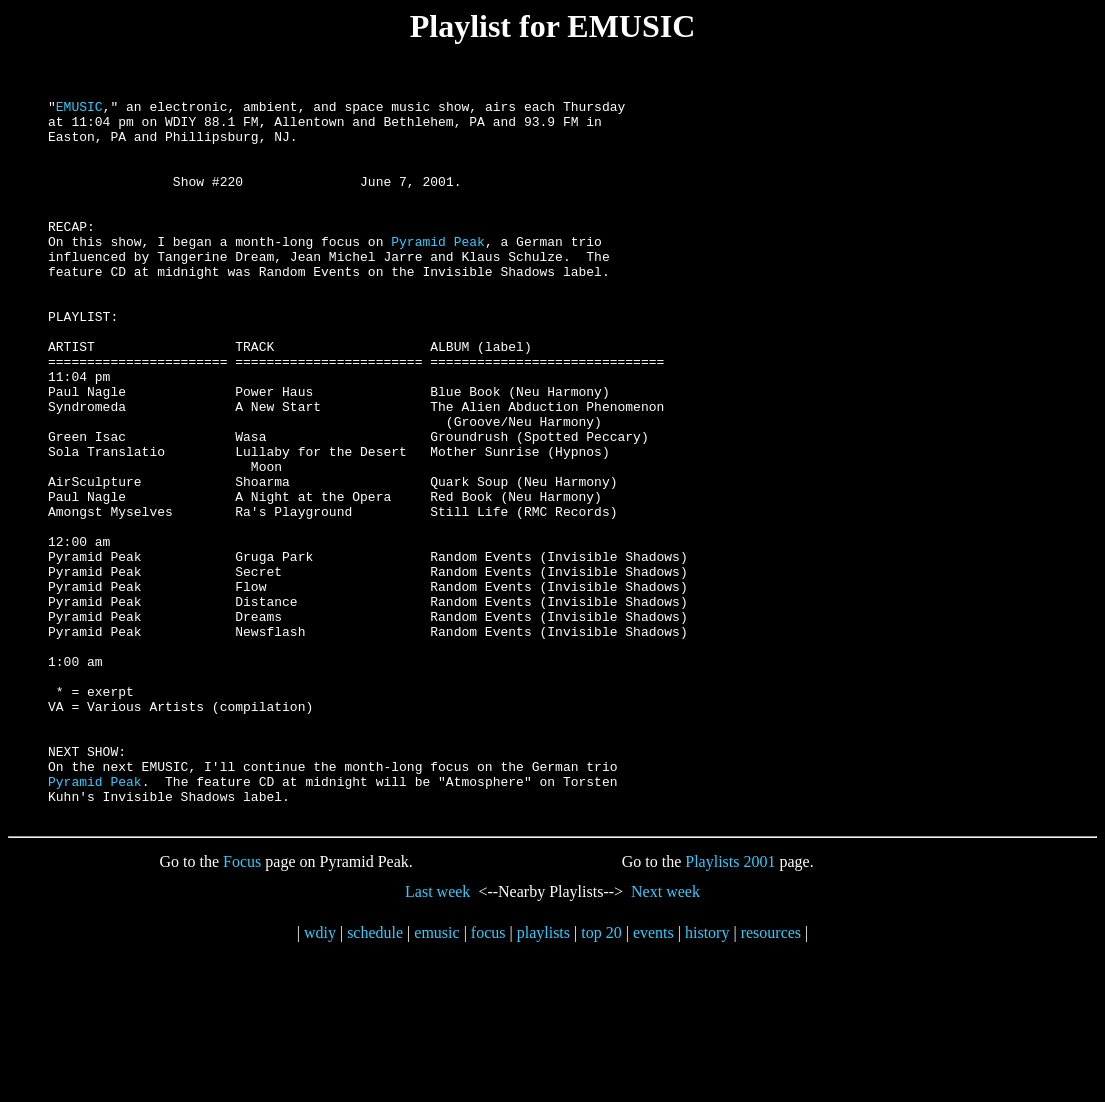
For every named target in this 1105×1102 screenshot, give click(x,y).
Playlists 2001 (730, 1005)
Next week (665, 1035)
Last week (437, 1035)
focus (488, 1076)
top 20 (601, 1076)
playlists (543, 1076)
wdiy (320, 1076)
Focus (242, 1005)
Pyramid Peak (438, 271)
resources (771, 1076)
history (707, 1076)
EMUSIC (79, 109)
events (653, 1076)
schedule (375, 1076)
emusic (436, 1076)
